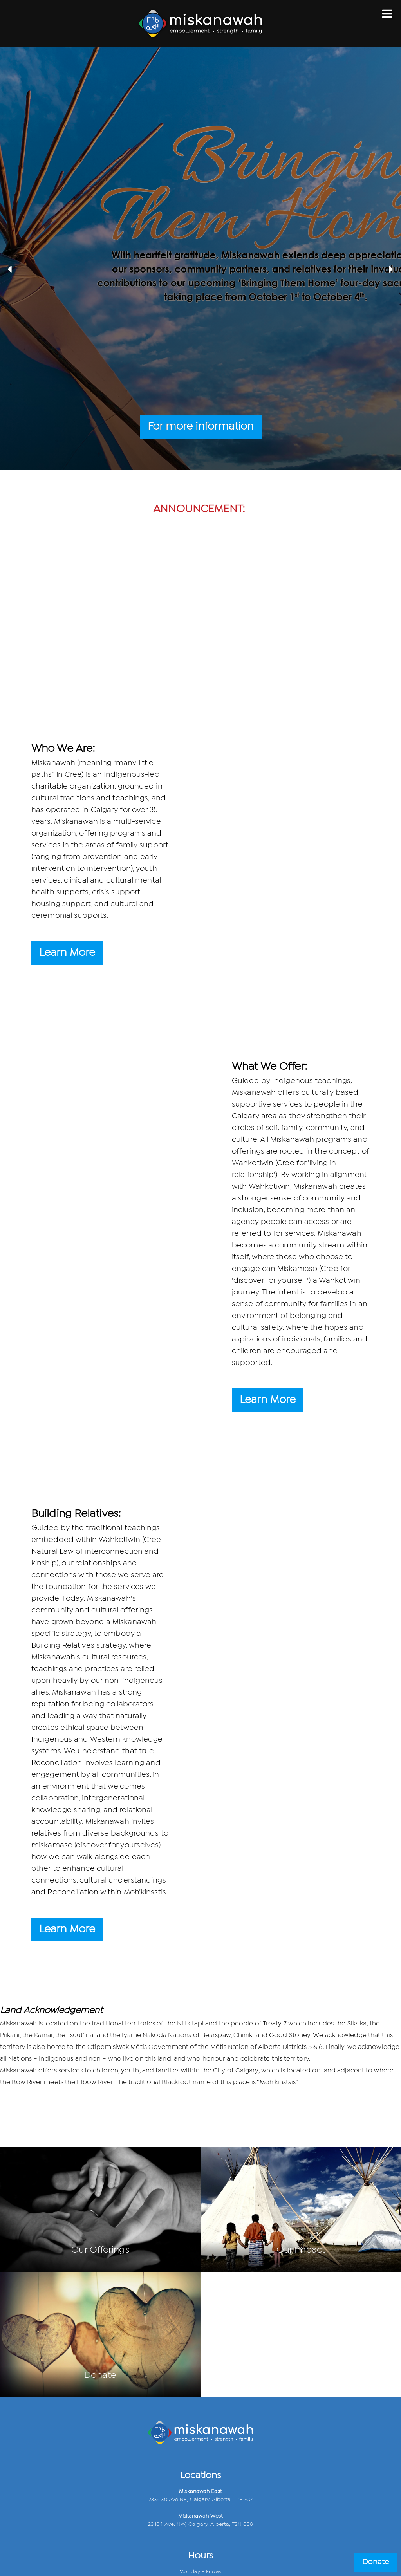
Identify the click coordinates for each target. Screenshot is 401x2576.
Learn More (67, 952)
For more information (201, 426)
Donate (375, 2562)
